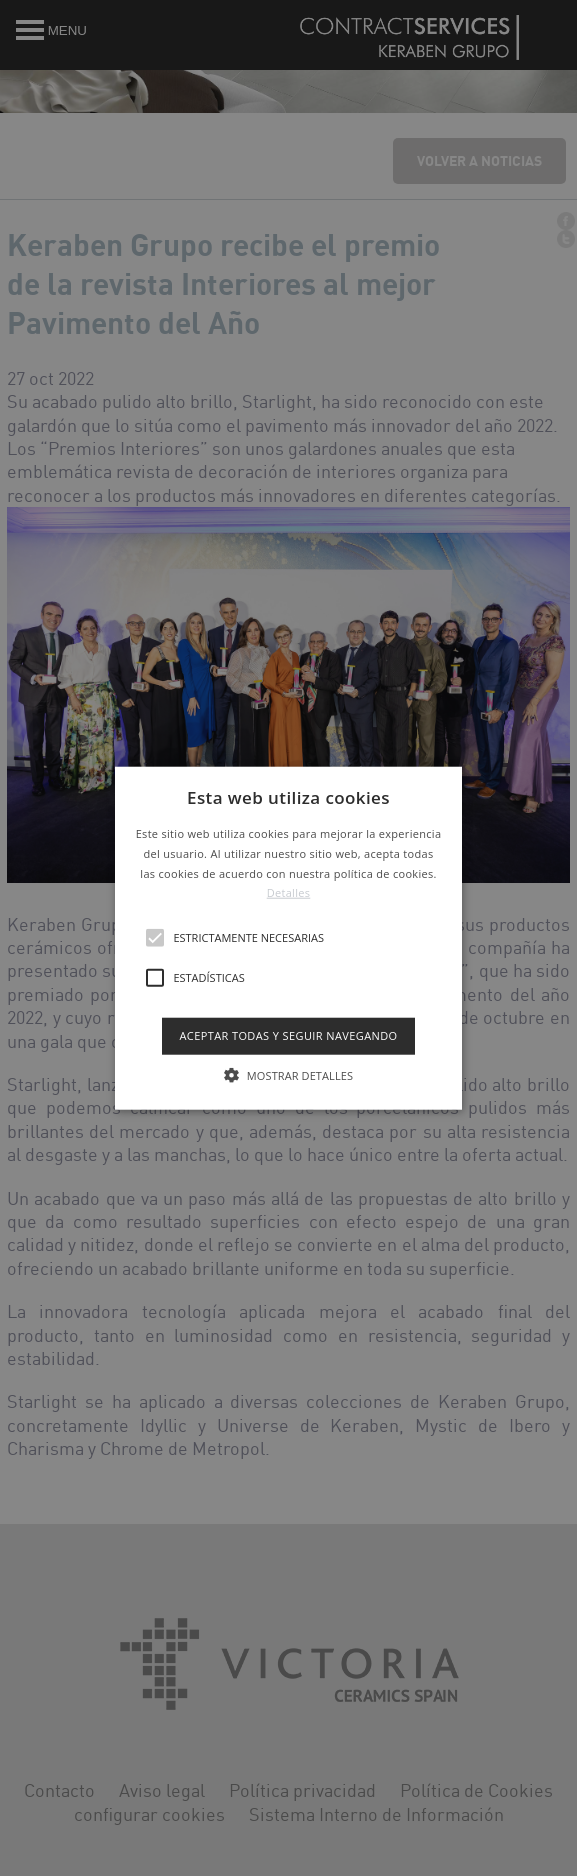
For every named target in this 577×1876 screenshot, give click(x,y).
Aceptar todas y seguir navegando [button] (288, 1035)
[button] (288, 938)
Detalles (289, 892)
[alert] (288, 938)
